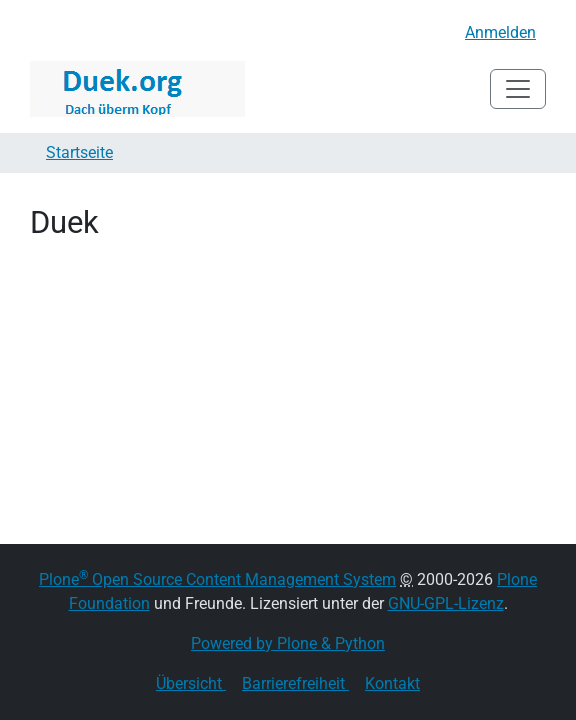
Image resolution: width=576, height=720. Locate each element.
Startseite (79, 152)
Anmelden (500, 32)
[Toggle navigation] (518, 89)
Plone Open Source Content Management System (217, 579)
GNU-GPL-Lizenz (446, 603)
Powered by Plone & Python (288, 643)
